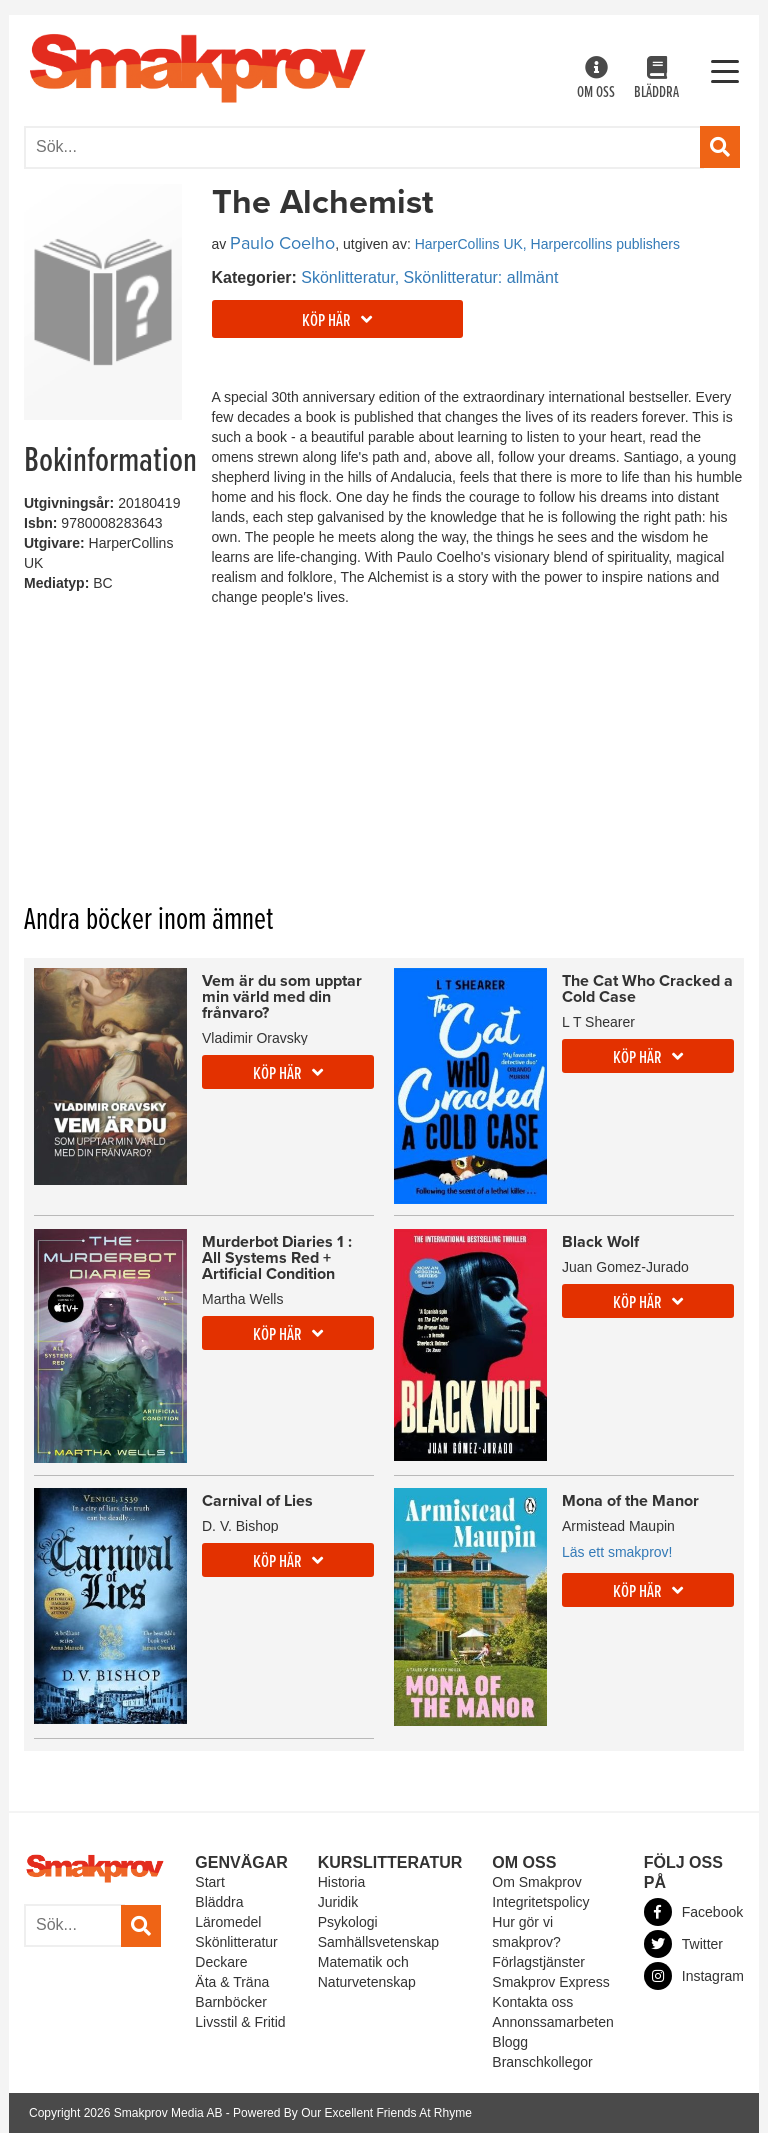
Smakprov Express (550, 1982)
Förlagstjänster (538, 1962)
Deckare (221, 1962)
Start (210, 1882)
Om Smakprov (536, 1882)
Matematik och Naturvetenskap (367, 1972)
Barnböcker (231, 2002)
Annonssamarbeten (552, 2022)
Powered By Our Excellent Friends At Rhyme (352, 2113)
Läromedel (228, 1922)
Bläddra (656, 79)
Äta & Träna (232, 1982)
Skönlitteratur (236, 1942)
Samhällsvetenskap (378, 1942)
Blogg (510, 2042)
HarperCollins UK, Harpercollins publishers (547, 244)
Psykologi (348, 1922)
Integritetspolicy (540, 1902)
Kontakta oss (532, 2002)
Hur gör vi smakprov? (526, 1932)
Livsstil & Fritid (240, 2022)
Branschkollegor (542, 2062)
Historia (341, 1882)
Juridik (338, 1902)
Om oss (596, 79)
